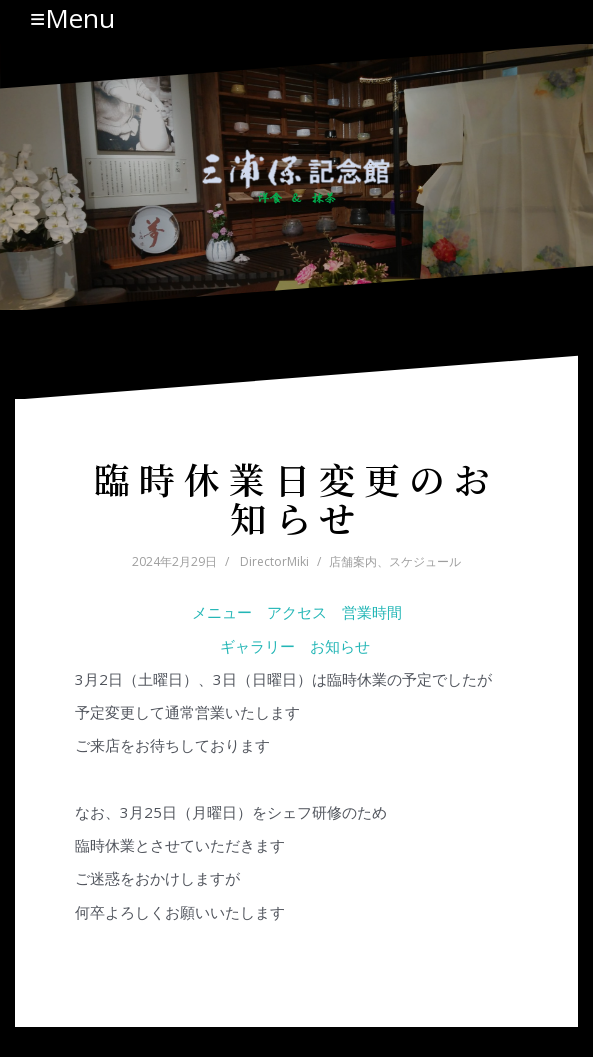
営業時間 (372, 612)
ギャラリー (257, 646)
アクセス (297, 612)
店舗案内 (353, 561)
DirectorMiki (274, 561)
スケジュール (425, 561)
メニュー (222, 612)
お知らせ (342, 646)
